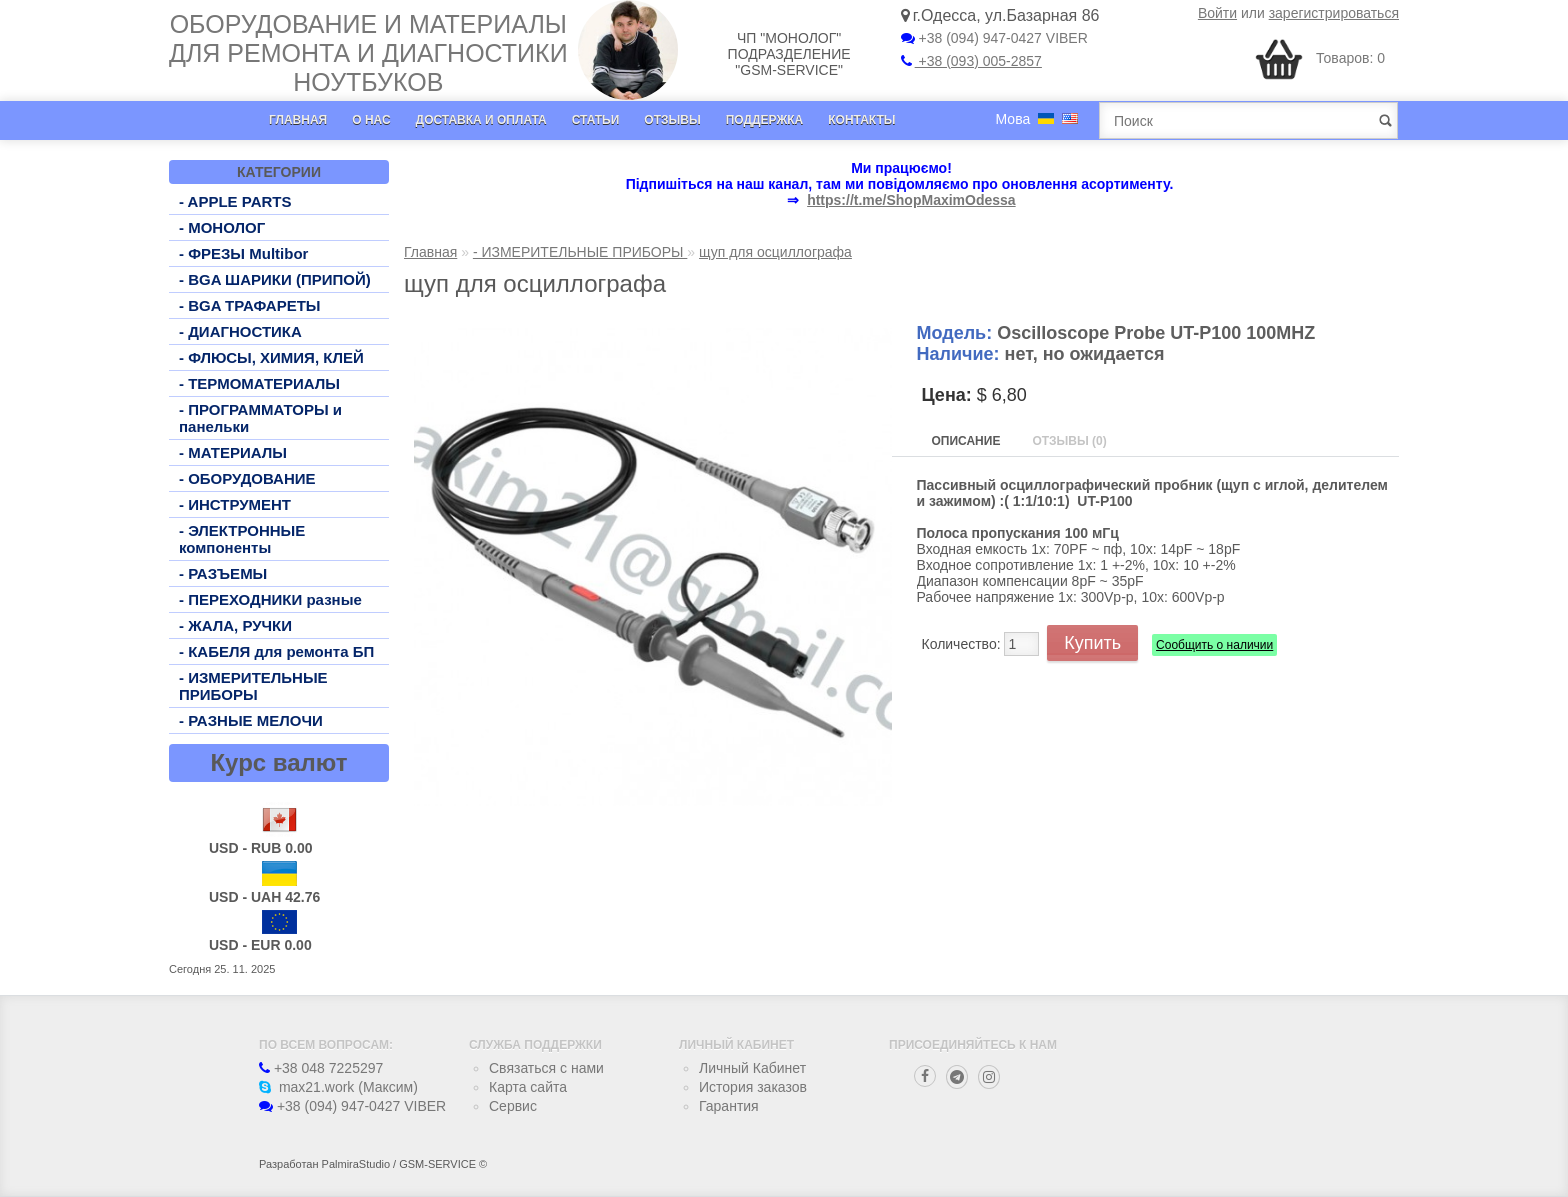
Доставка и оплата (481, 120)
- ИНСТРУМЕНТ (235, 504)
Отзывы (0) (1069, 441)
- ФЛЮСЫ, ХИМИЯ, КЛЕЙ (271, 357)
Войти (1217, 13)
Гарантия (729, 1106)
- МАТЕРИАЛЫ (233, 452)
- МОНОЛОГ (222, 227)
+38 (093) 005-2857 (971, 61)
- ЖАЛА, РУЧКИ (235, 625)
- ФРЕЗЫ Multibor (243, 253)
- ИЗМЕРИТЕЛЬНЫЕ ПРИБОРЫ (253, 686)
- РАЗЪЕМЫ (223, 573)
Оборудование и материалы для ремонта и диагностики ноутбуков (368, 53)
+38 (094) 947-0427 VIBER (994, 38)
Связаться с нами (546, 1068)
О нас (371, 120)
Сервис (513, 1106)
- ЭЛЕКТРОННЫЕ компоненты (242, 539)
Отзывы (672, 120)
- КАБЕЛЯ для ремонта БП (276, 651)
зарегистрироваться (1334, 13)
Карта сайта (528, 1087)
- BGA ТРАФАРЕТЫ (250, 305)
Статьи (596, 120)
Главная (298, 120)
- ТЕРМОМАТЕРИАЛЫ (259, 383)
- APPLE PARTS (235, 201)
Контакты (861, 120)
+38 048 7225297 (321, 1068)
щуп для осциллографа (775, 252)
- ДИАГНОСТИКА (240, 331)
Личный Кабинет (752, 1068)
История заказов (753, 1087)
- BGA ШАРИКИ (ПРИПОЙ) (275, 279)
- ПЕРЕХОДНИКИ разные (270, 599)
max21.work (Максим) (338, 1087)
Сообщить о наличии (1214, 645)
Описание (966, 441)
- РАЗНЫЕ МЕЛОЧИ (251, 720)
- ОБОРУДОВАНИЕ (247, 478)
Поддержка (765, 120)
